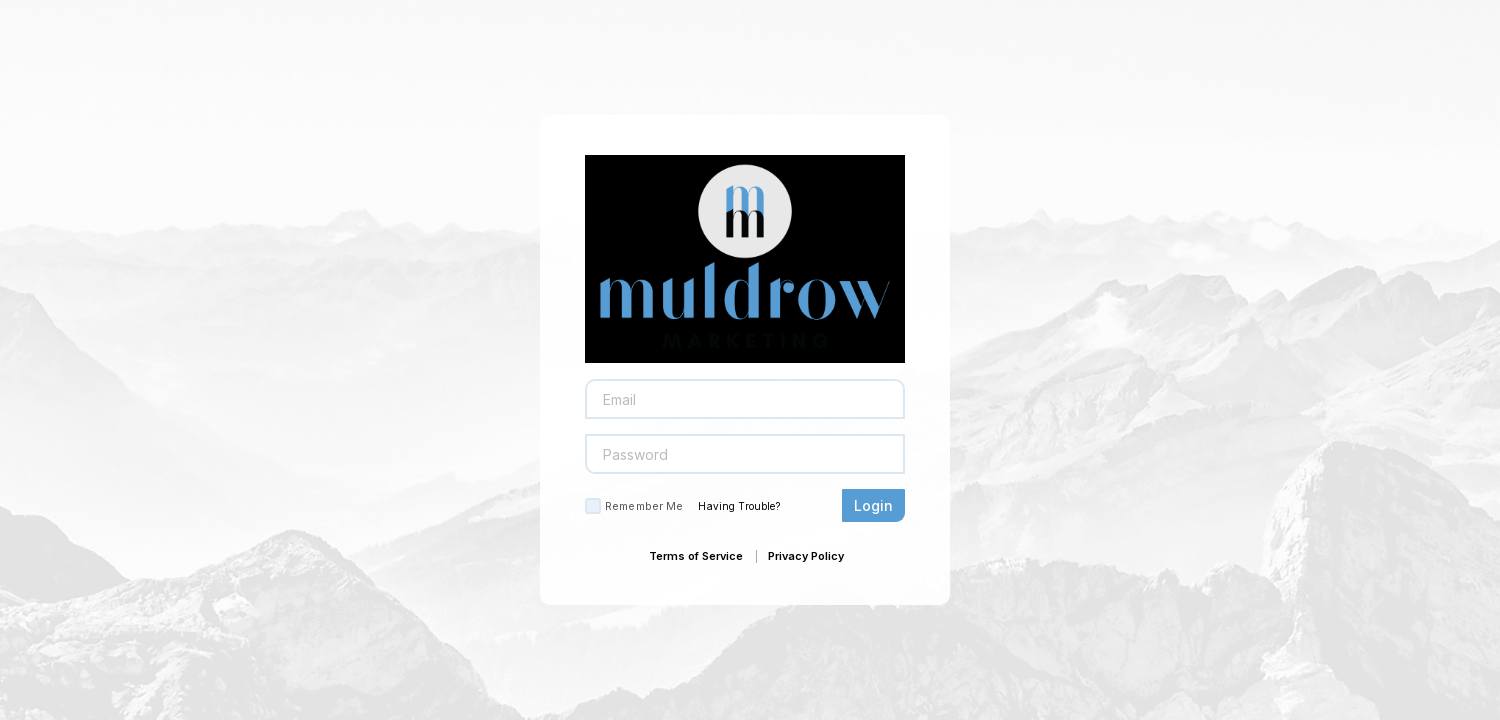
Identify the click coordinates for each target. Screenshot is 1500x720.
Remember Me (644, 506)
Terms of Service (696, 556)
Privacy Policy (806, 556)
